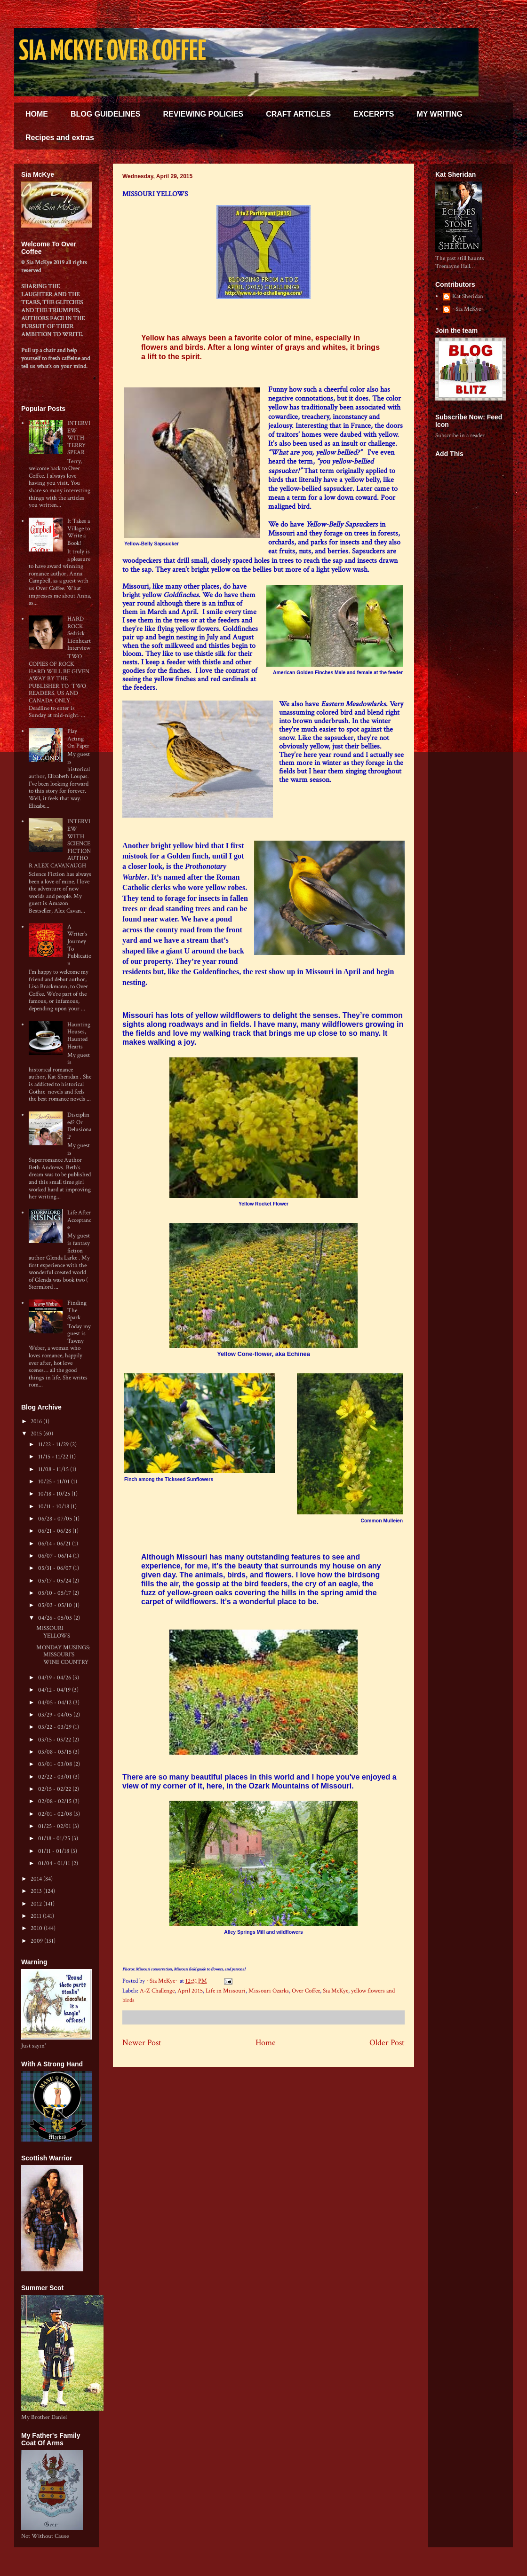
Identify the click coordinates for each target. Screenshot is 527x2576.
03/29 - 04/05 (55, 1715)
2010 (37, 1928)
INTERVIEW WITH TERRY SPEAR (78, 438)
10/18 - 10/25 (55, 1494)
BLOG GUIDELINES (105, 114)
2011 (37, 1916)
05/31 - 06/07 (55, 1568)
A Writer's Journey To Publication (79, 945)
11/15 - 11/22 (54, 1457)
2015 (37, 1434)
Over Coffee (306, 1991)
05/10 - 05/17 (55, 1593)
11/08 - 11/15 (54, 1469)
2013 (37, 1891)
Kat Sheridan (467, 296)
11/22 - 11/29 (54, 1445)
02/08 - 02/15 (55, 1801)
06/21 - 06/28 (55, 1531)
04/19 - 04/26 (55, 1678)
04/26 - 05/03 (55, 1618)
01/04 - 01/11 (55, 1863)
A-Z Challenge (157, 1991)
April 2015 (190, 1991)
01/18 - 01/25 (55, 1839)
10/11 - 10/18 (54, 1507)
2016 (37, 1422)
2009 (37, 1941)
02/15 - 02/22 (55, 1789)
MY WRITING (439, 114)
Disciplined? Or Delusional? (79, 1126)
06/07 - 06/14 (55, 1556)
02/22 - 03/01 (55, 1777)
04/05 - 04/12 (55, 1703)
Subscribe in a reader (460, 436)
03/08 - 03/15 (55, 1752)
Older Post (387, 2042)
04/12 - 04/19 (55, 1690)
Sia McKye (335, 1991)
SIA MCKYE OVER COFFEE (112, 52)
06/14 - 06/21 (55, 1544)
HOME (36, 114)
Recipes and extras (59, 138)
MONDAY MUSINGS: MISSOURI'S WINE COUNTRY (63, 1655)
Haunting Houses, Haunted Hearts (78, 1036)
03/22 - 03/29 (55, 1727)
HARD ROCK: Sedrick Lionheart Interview (79, 633)
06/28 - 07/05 (55, 1519)
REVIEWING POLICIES (203, 114)
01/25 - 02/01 (55, 1826)
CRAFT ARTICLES (298, 114)
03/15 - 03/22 (55, 1740)
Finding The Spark (77, 1310)
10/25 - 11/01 (54, 1482)
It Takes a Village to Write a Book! (78, 532)
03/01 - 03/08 (55, 1764)
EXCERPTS (373, 114)
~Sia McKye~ (163, 1981)
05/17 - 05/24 (55, 1581)
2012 (37, 1904)
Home (266, 2042)
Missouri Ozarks (268, 1991)
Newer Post (141, 2042)
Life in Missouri (226, 1991)
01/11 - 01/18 (54, 1851)
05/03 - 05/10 (55, 1605)
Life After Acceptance (79, 1220)
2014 (37, 1879)
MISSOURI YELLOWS (53, 1632)
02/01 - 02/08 (55, 1814)
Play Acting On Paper (78, 738)
